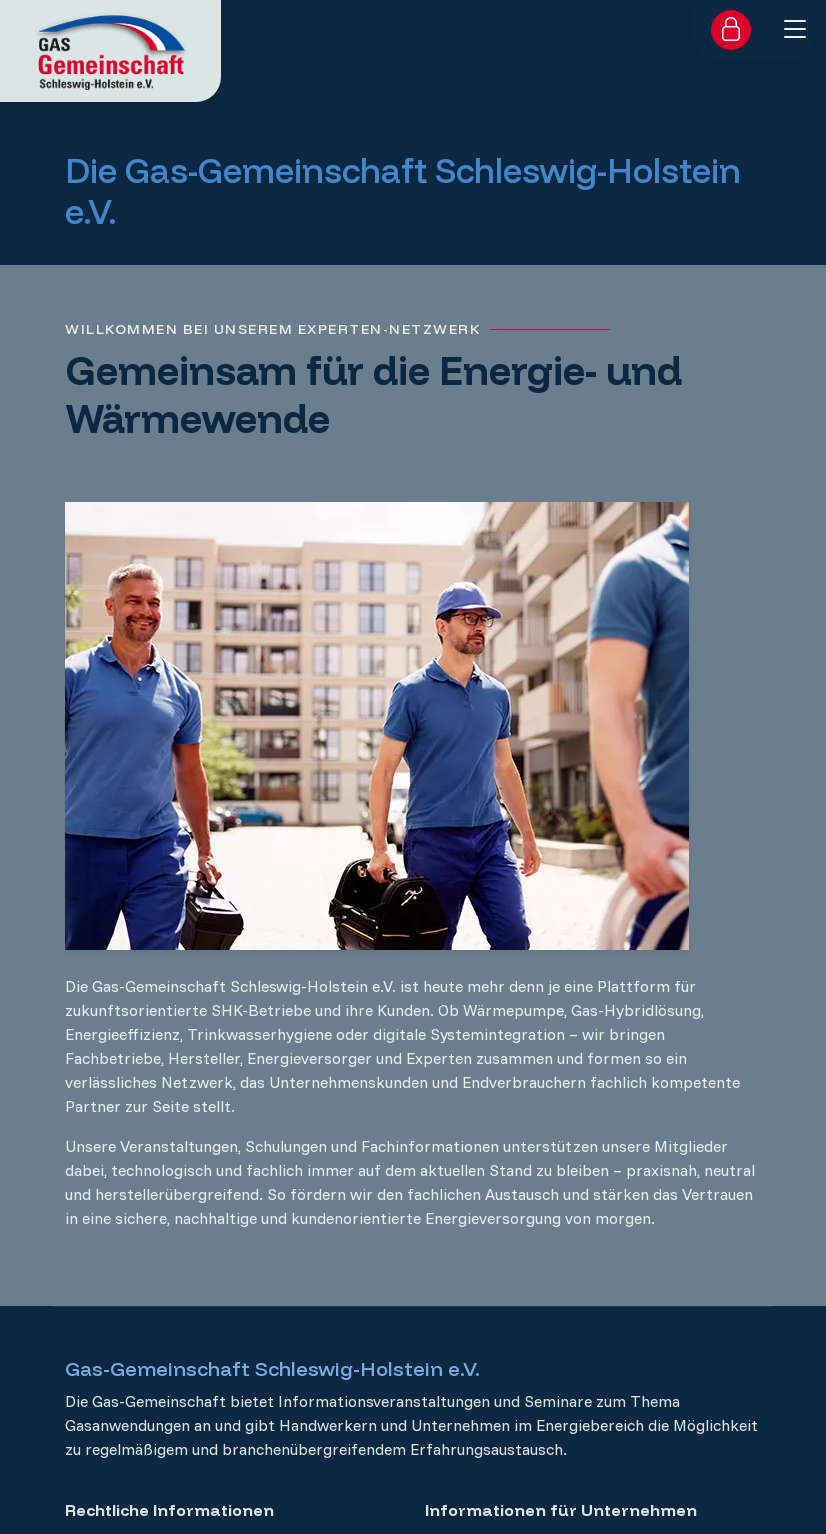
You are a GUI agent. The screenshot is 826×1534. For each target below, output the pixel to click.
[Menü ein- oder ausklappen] (795, 29)
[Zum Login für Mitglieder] (731, 30)
